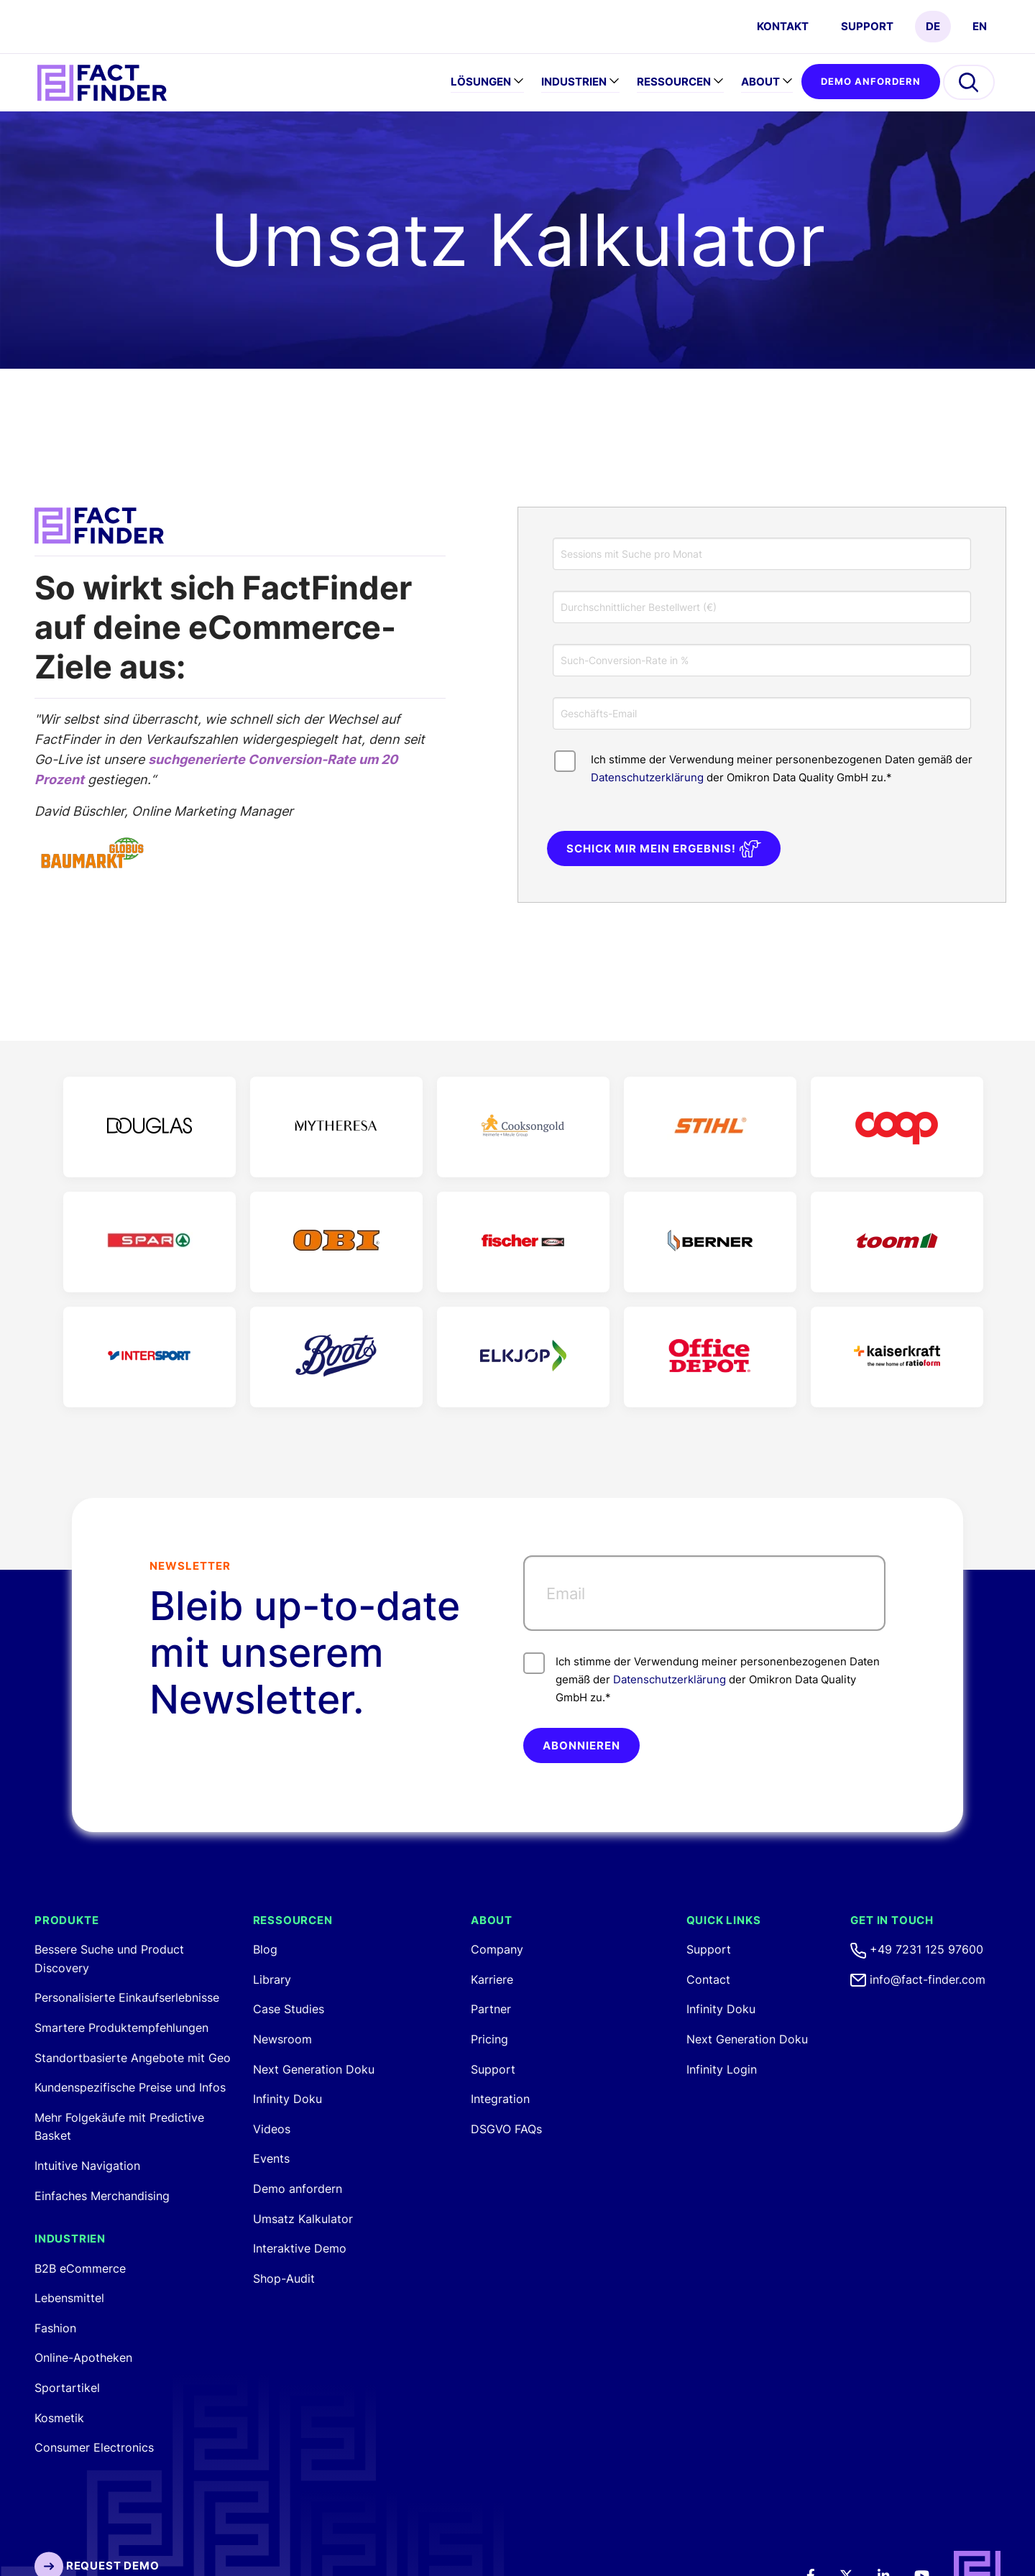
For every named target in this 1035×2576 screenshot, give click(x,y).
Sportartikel (67, 2387)
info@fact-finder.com (917, 1979)
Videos (271, 2129)
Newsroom (282, 2039)
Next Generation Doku (313, 2069)
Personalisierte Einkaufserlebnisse (126, 1997)
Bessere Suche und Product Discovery (109, 1958)
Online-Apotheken (83, 2357)
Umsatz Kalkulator (303, 2219)
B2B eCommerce (80, 2268)
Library (272, 1979)
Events (271, 2158)
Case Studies (288, 2009)
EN (979, 26)
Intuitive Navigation (87, 2165)
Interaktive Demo (299, 2248)
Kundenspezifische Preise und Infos (130, 2087)
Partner (491, 2009)
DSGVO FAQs (506, 2129)
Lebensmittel (69, 2298)
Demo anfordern (871, 81)
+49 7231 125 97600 (916, 1949)
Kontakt (783, 26)
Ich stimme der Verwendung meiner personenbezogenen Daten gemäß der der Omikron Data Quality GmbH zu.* (701, 1678)
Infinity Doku (287, 2099)
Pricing (489, 2039)
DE (933, 26)
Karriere (492, 1979)
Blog (265, 1949)
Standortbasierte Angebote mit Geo (132, 2058)
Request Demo (96, 2565)
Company (497, 1949)
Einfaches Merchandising (102, 2196)
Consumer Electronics (94, 2447)
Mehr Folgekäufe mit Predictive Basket (119, 2126)
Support (867, 26)
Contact (708, 1979)
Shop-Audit (284, 2278)
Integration (500, 2099)
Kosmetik (59, 2418)
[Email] (704, 1593)
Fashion (55, 2328)
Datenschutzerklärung (647, 777)
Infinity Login (721, 2069)
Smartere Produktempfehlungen (121, 2027)
